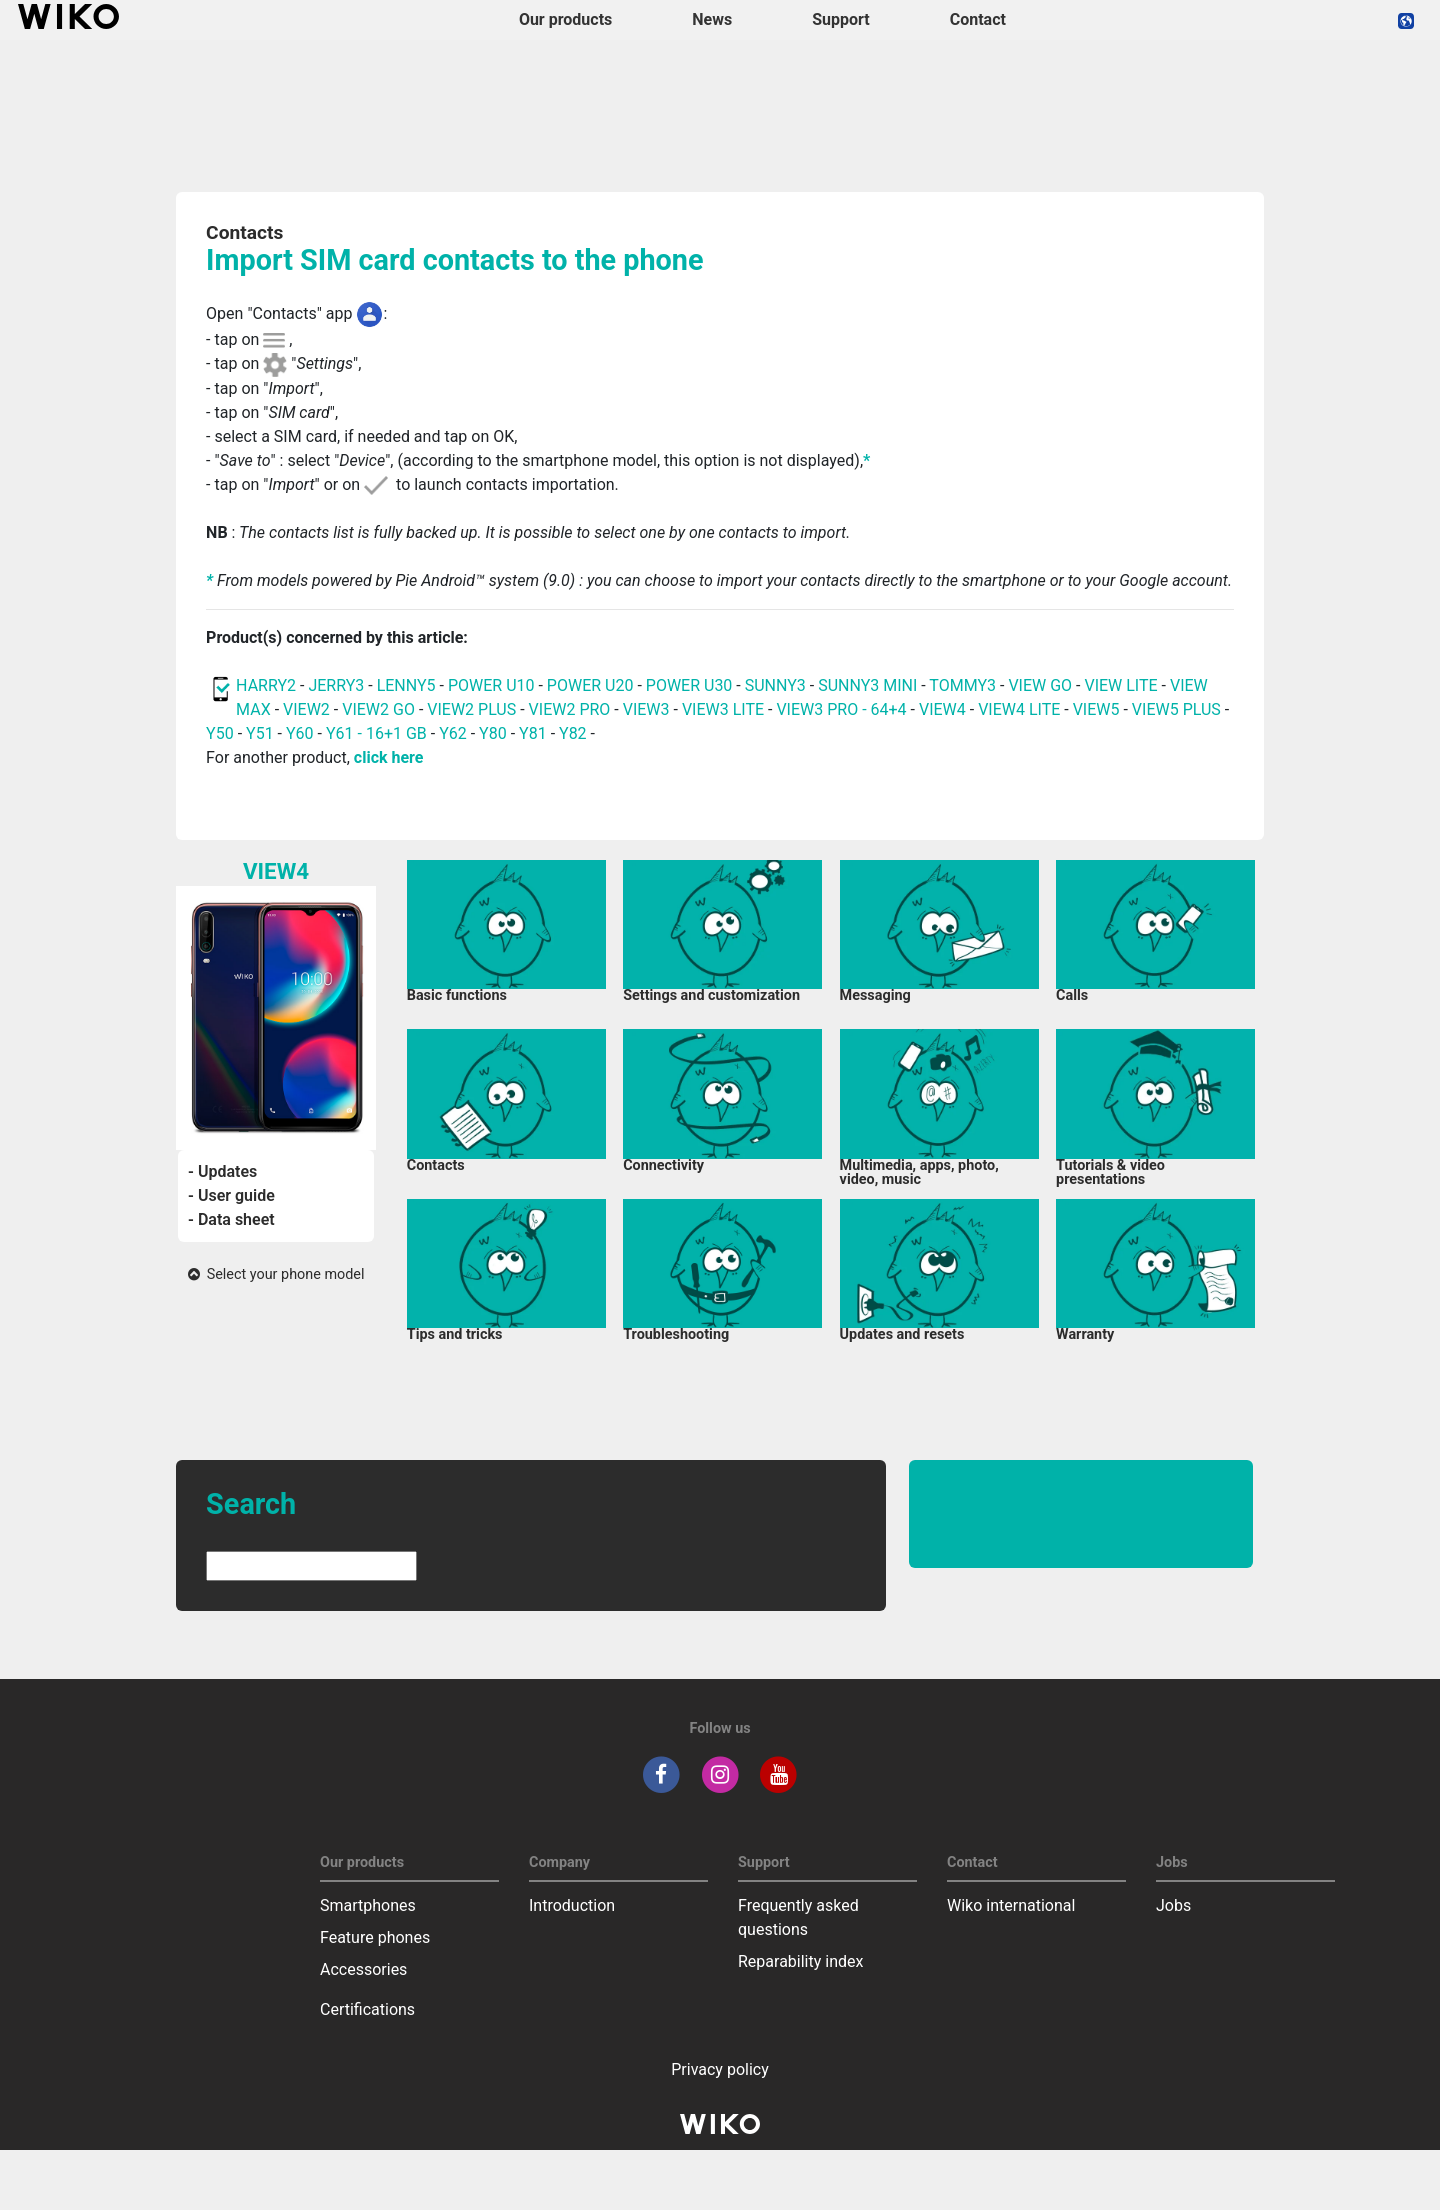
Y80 (493, 733)
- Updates (222, 1171)
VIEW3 (646, 709)
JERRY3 (338, 685)
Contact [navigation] (978, 19)
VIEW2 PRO (570, 709)
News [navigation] (712, 19)
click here (389, 757)
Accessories (363, 1969)
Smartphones (368, 1905)
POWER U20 (590, 685)
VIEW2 (306, 709)
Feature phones (375, 1937)
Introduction (572, 1905)
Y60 (300, 733)
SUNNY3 (775, 685)
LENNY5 (406, 685)
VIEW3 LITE (723, 709)
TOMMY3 (962, 685)
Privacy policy (720, 2069)
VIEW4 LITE (1019, 709)
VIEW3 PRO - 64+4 (841, 709)
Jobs (1173, 1905)
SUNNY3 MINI (867, 685)
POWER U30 (689, 685)
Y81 (533, 733)
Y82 (573, 733)
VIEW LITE (1120, 685)
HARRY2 (266, 685)
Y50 (220, 733)
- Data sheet (231, 1219)
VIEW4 (942, 709)
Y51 (260, 733)
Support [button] (841, 19)
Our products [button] (565, 19)
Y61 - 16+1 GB (378, 733)
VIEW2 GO (378, 709)
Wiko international (1011, 1905)
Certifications (367, 2009)
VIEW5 (1098, 709)
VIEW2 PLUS (471, 709)
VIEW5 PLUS (1176, 709)
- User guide (231, 1195)
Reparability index (800, 1961)
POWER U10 (491, 685)
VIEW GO (1040, 685)
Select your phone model (276, 1274)
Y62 (453, 733)
